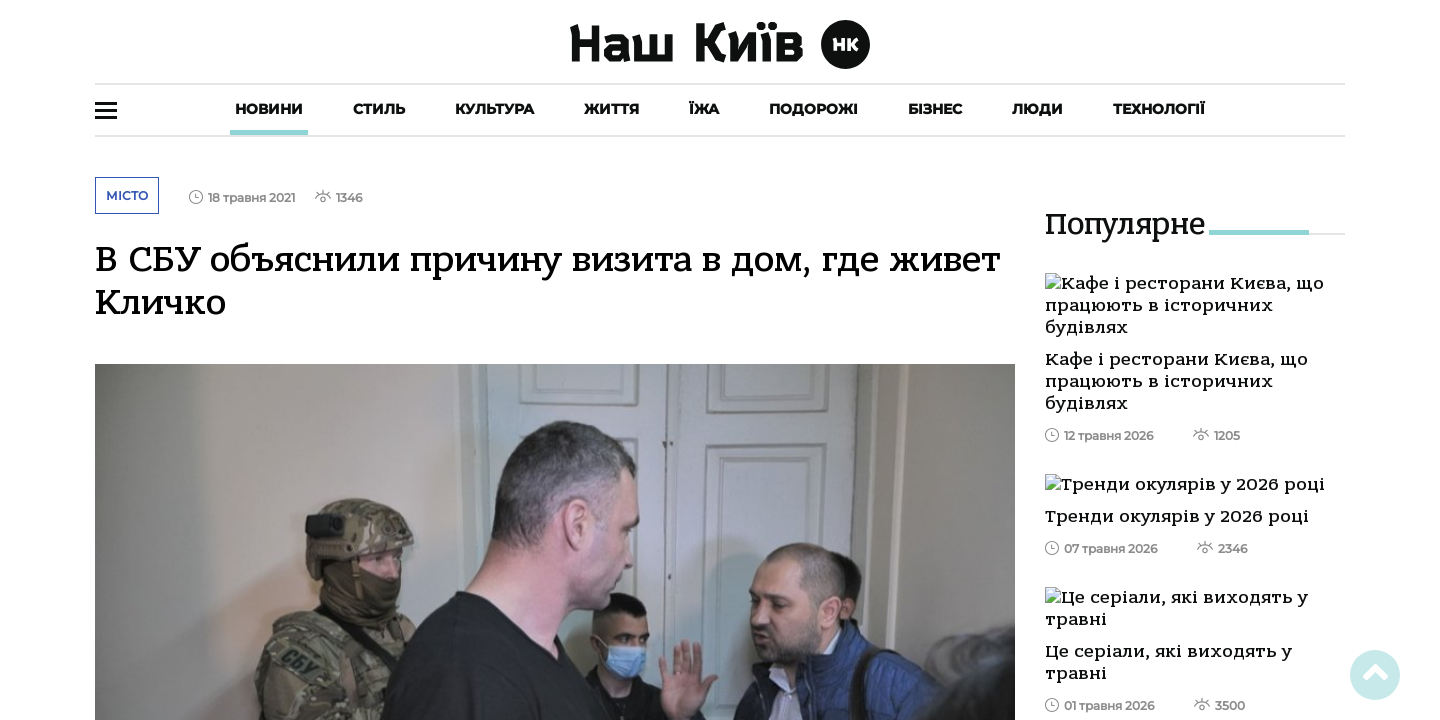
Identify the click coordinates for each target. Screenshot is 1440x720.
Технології (1159, 109)
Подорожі (813, 109)
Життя (611, 109)
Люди (1037, 109)
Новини (269, 109)
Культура (494, 109)
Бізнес (935, 109)
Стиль (379, 109)
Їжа (704, 109)
